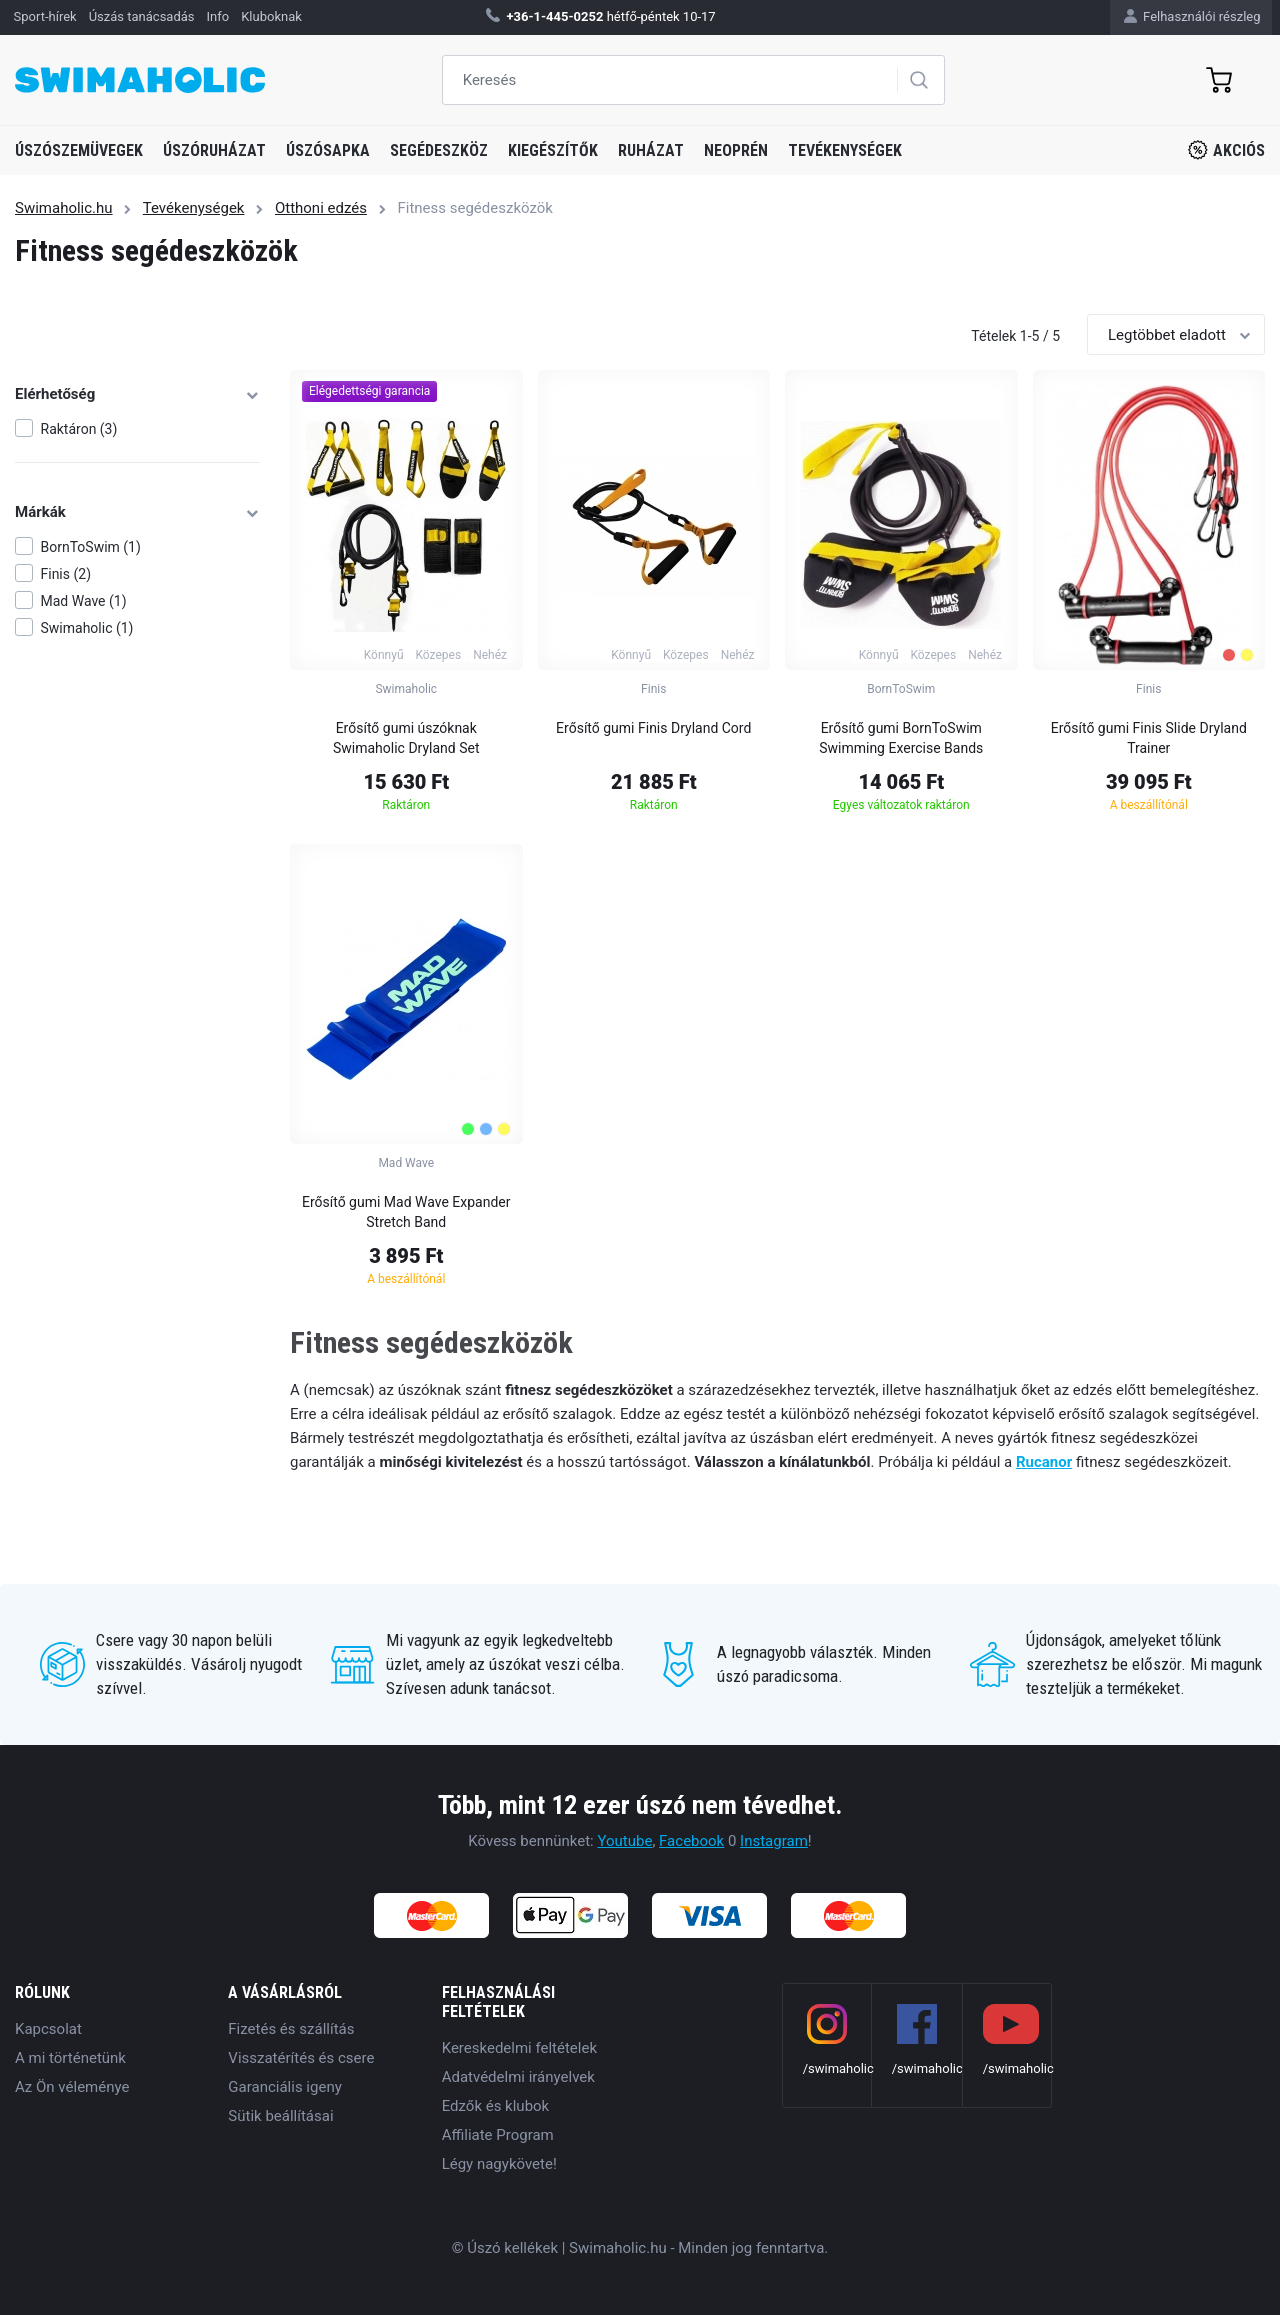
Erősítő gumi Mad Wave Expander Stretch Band (406, 1212)
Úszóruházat (214, 150)
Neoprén (736, 150)
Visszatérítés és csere (301, 2058)
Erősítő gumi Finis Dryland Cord (653, 728)
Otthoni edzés (321, 208)
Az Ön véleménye (72, 2087)
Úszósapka (328, 150)
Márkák (137, 512)
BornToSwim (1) (91, 547)
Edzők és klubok (496, 2106)
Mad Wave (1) (84, 601)
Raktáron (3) (79, 429)
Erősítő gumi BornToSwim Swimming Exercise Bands (901, 738)
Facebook (691, 1841)
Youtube (624, 1841)
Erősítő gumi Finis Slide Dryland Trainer (1149, 738)
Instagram (774, 1841)
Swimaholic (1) (87, 628)
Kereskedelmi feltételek (519, 2048)
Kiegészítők (553, 150)
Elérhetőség (137, 394)
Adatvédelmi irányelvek (518, 2077)
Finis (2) (66, 574)
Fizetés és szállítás (291, 2029)
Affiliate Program (498, 2135)
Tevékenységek (845, 150)
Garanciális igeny (284, 2087)
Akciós (1226, 150)
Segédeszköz (439, 150)
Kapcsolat (48, 2029)
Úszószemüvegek (79, 150)
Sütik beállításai (280, 2116)
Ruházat (651, 150)
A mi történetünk (70, 2058)
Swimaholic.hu (64, 208)
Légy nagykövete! (499, 2164)
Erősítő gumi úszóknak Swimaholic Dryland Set (406, 738)
